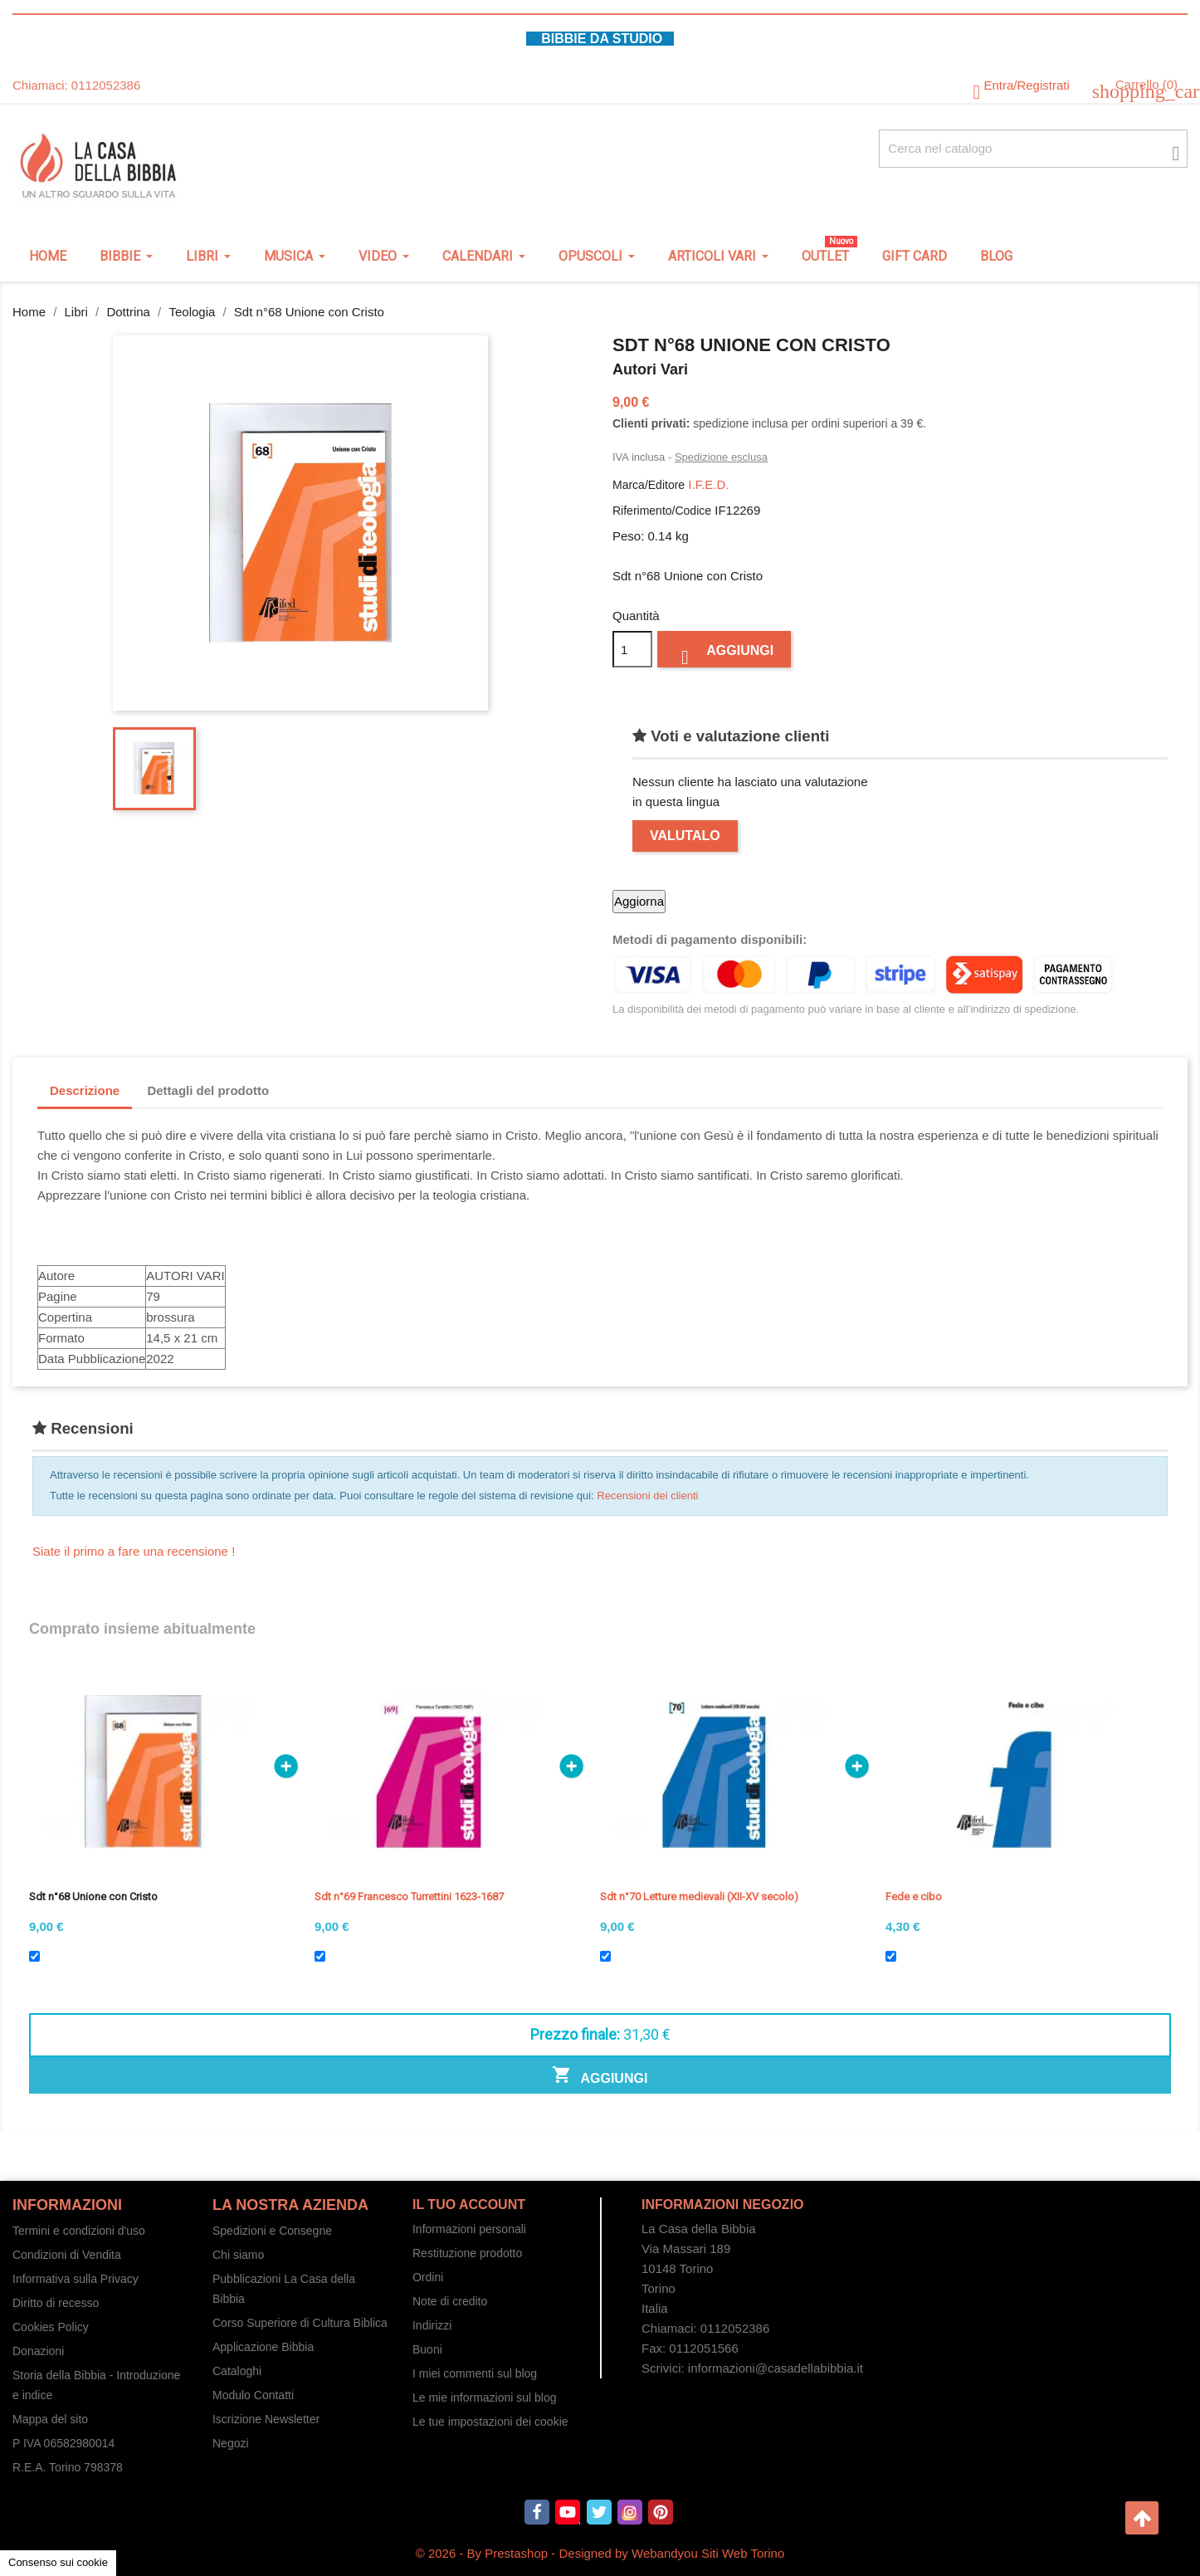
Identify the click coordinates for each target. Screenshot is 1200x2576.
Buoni (427, 2349)
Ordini (427, 2277)
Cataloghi (236, 2371)
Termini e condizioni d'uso (78, 2230)
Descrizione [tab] (85, 1090)
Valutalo (685, 836)
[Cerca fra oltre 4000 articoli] (1033, 149)
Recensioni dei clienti (647, 1495)
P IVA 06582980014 (63, 2443)
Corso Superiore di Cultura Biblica (300, 2322)
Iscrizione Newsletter (266, 2419)
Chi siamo (238, 2254)
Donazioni (38, 2351)
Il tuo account (468, 2204)
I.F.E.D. (708, 484)
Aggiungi (724, 654)
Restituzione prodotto (467, 2253)
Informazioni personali (469, 2229)
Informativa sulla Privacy (75, 2278)
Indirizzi (431, 2325)
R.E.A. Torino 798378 (67, 2467)
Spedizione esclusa (721, 457)
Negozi (230, 2443)
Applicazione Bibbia (263, 2347)
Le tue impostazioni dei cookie (490, 2421)
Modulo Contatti (253, 2395)
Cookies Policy (50, 2327)
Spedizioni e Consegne (272, 2230)
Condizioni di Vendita (66, 2254)
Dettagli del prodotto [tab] (208, 1090)
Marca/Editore (648, 484)
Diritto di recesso (55, 2303)
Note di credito (449, 2301)
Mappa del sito (50, 2419)
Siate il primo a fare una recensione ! (133, 1551)
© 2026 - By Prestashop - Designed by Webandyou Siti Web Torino (600, 2553)
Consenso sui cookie (58, 2562)
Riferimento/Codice (661, 510)
